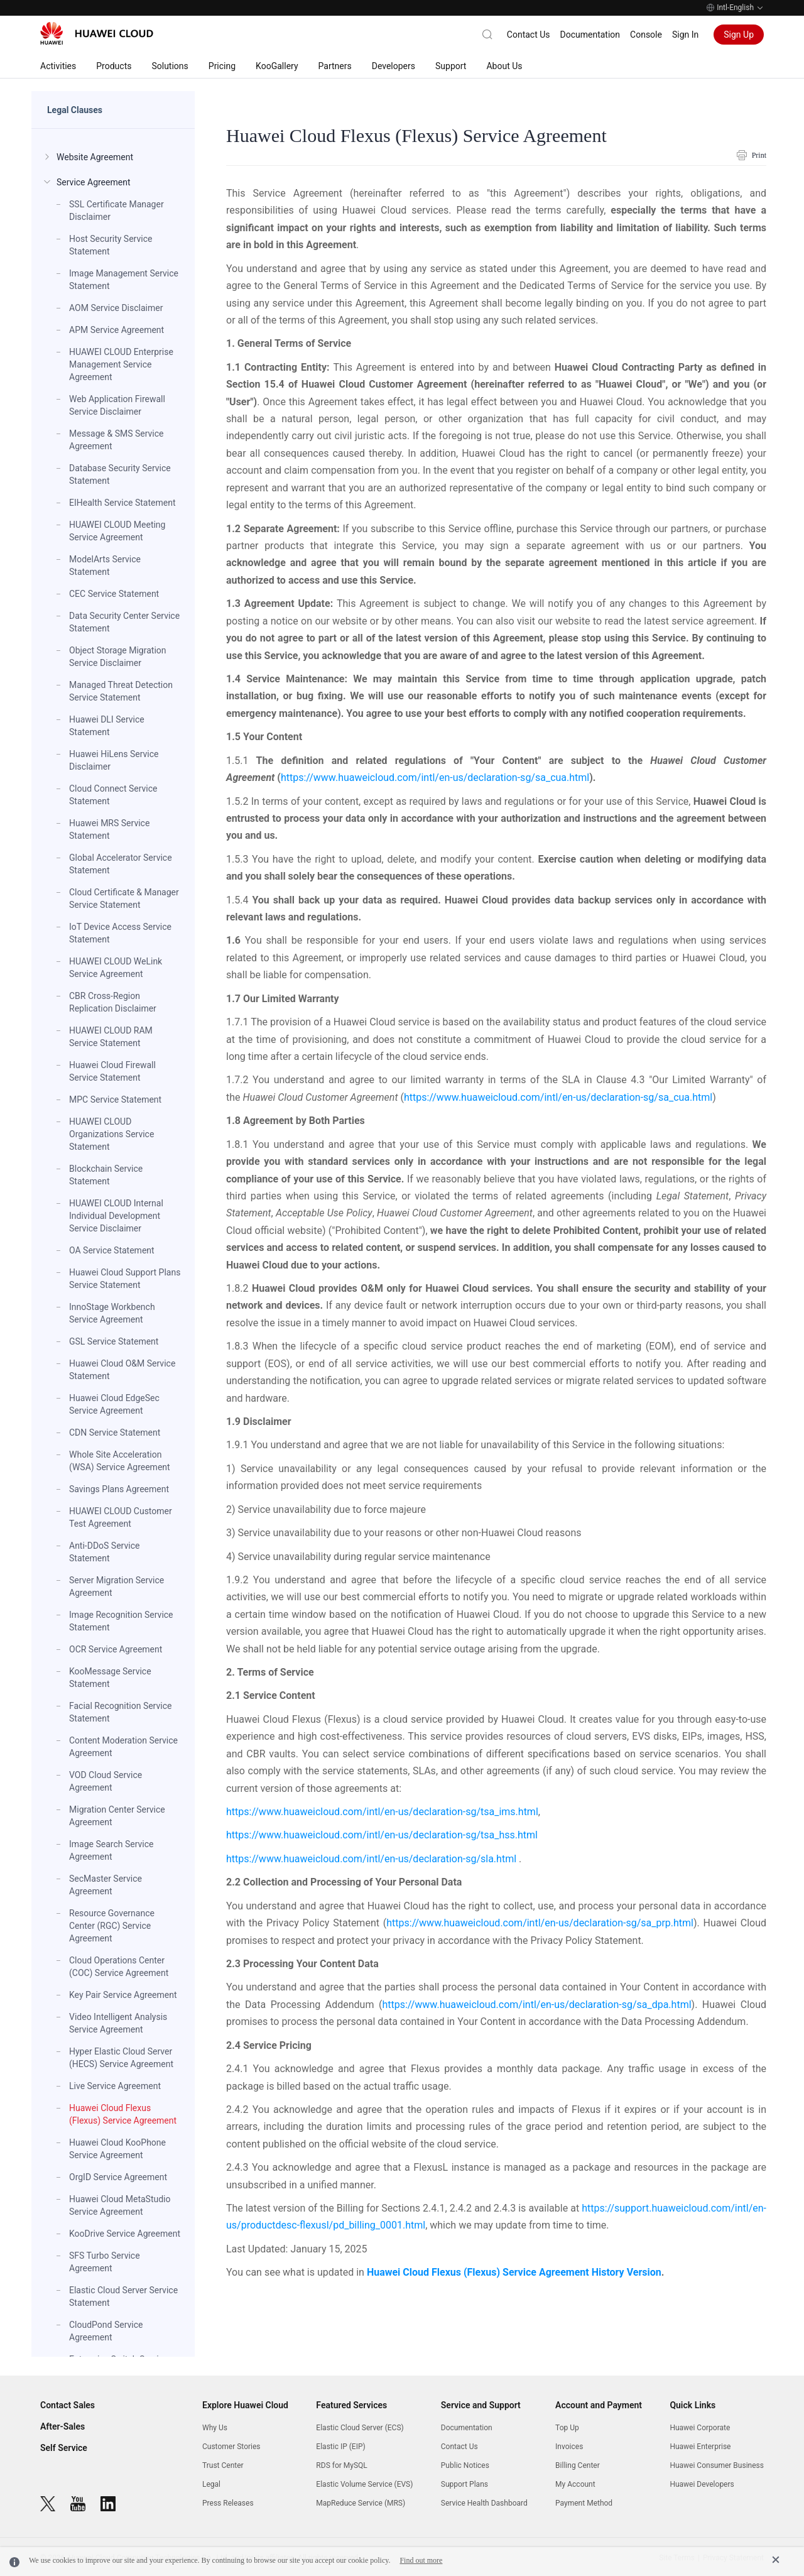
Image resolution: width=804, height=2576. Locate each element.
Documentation (590, 35)
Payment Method (583, 2503)
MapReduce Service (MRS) (360, 2503)
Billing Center (577, 2465)
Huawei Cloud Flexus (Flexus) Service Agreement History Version (514, 2272)
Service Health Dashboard (484, 2503)
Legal (211, 2484)
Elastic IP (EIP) (340, 2446)
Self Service (63, 2448)
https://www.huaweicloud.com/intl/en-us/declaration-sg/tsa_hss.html (382, 1835)
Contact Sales (67, 2405)
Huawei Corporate (700, 2427)
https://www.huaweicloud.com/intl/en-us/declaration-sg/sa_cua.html (435, 777)
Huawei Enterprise (700, 2446)
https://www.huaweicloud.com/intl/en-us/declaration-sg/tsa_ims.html (382, 1812)
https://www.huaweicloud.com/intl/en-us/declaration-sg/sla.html (372, 1859)
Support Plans (464, 2484)
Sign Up (739, 35)
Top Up (567, 2427)
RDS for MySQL (341, 2465)
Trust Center (223, 2465)
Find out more (420, 2560)
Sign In (685, 35)
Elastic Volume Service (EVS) (364, 2484)
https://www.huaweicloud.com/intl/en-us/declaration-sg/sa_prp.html (539, 1923)
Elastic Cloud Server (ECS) (359, 2427)
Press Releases (228, 2503)
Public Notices (465, 2465)
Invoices (569, 2446)
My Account (575, 2484)
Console (646, 35)
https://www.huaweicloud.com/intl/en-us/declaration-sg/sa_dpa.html (536, 2005)
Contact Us (528, 35)
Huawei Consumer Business (717, 2465)
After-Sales (62, 2426)
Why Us (214, 2427)
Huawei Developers (702, 2484)
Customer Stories (231, 2446)
